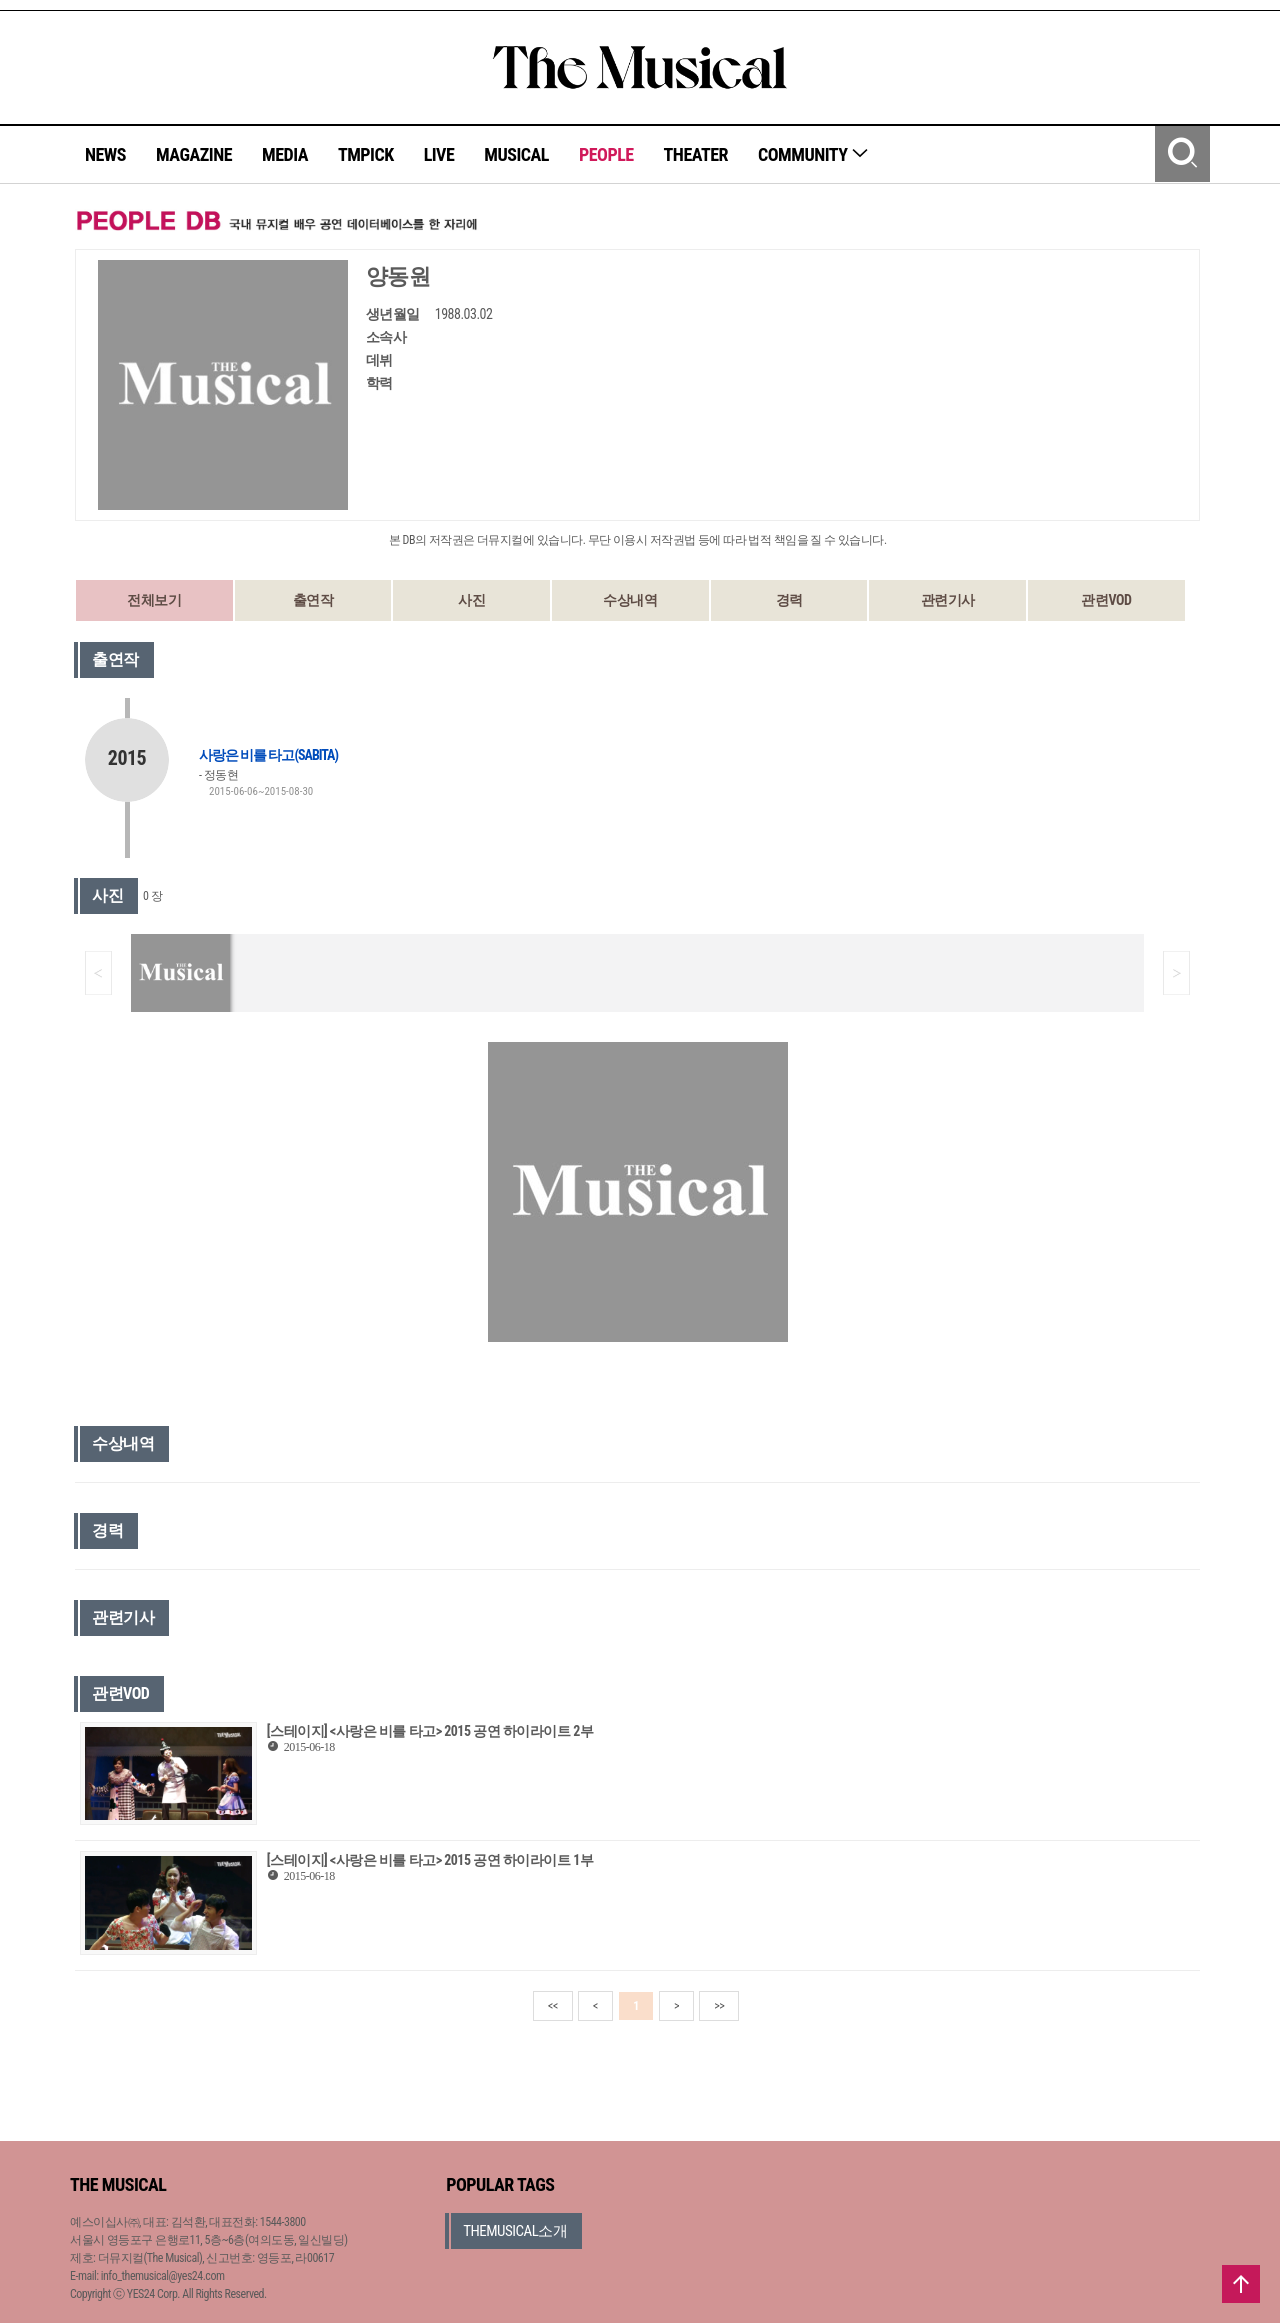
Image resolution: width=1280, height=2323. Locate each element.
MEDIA (285, 154)
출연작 (313, 600)
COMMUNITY (813, 154)
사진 (471, 600)
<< (553, 2006)
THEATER (696, 154)
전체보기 (154, 600)
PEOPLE (606, 154)
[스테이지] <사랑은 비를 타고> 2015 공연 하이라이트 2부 (430, 1731)
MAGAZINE (194, 154)
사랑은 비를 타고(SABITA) (268, 755)
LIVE (439, 154)
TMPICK (366, 154)
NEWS (105, 154)
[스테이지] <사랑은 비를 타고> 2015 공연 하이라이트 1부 (430, 1860)
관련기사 (948, 600)
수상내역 (630, 600)
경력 (789, 600)
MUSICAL (516, 154)
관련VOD (1106, 600)
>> (719, 2006)
